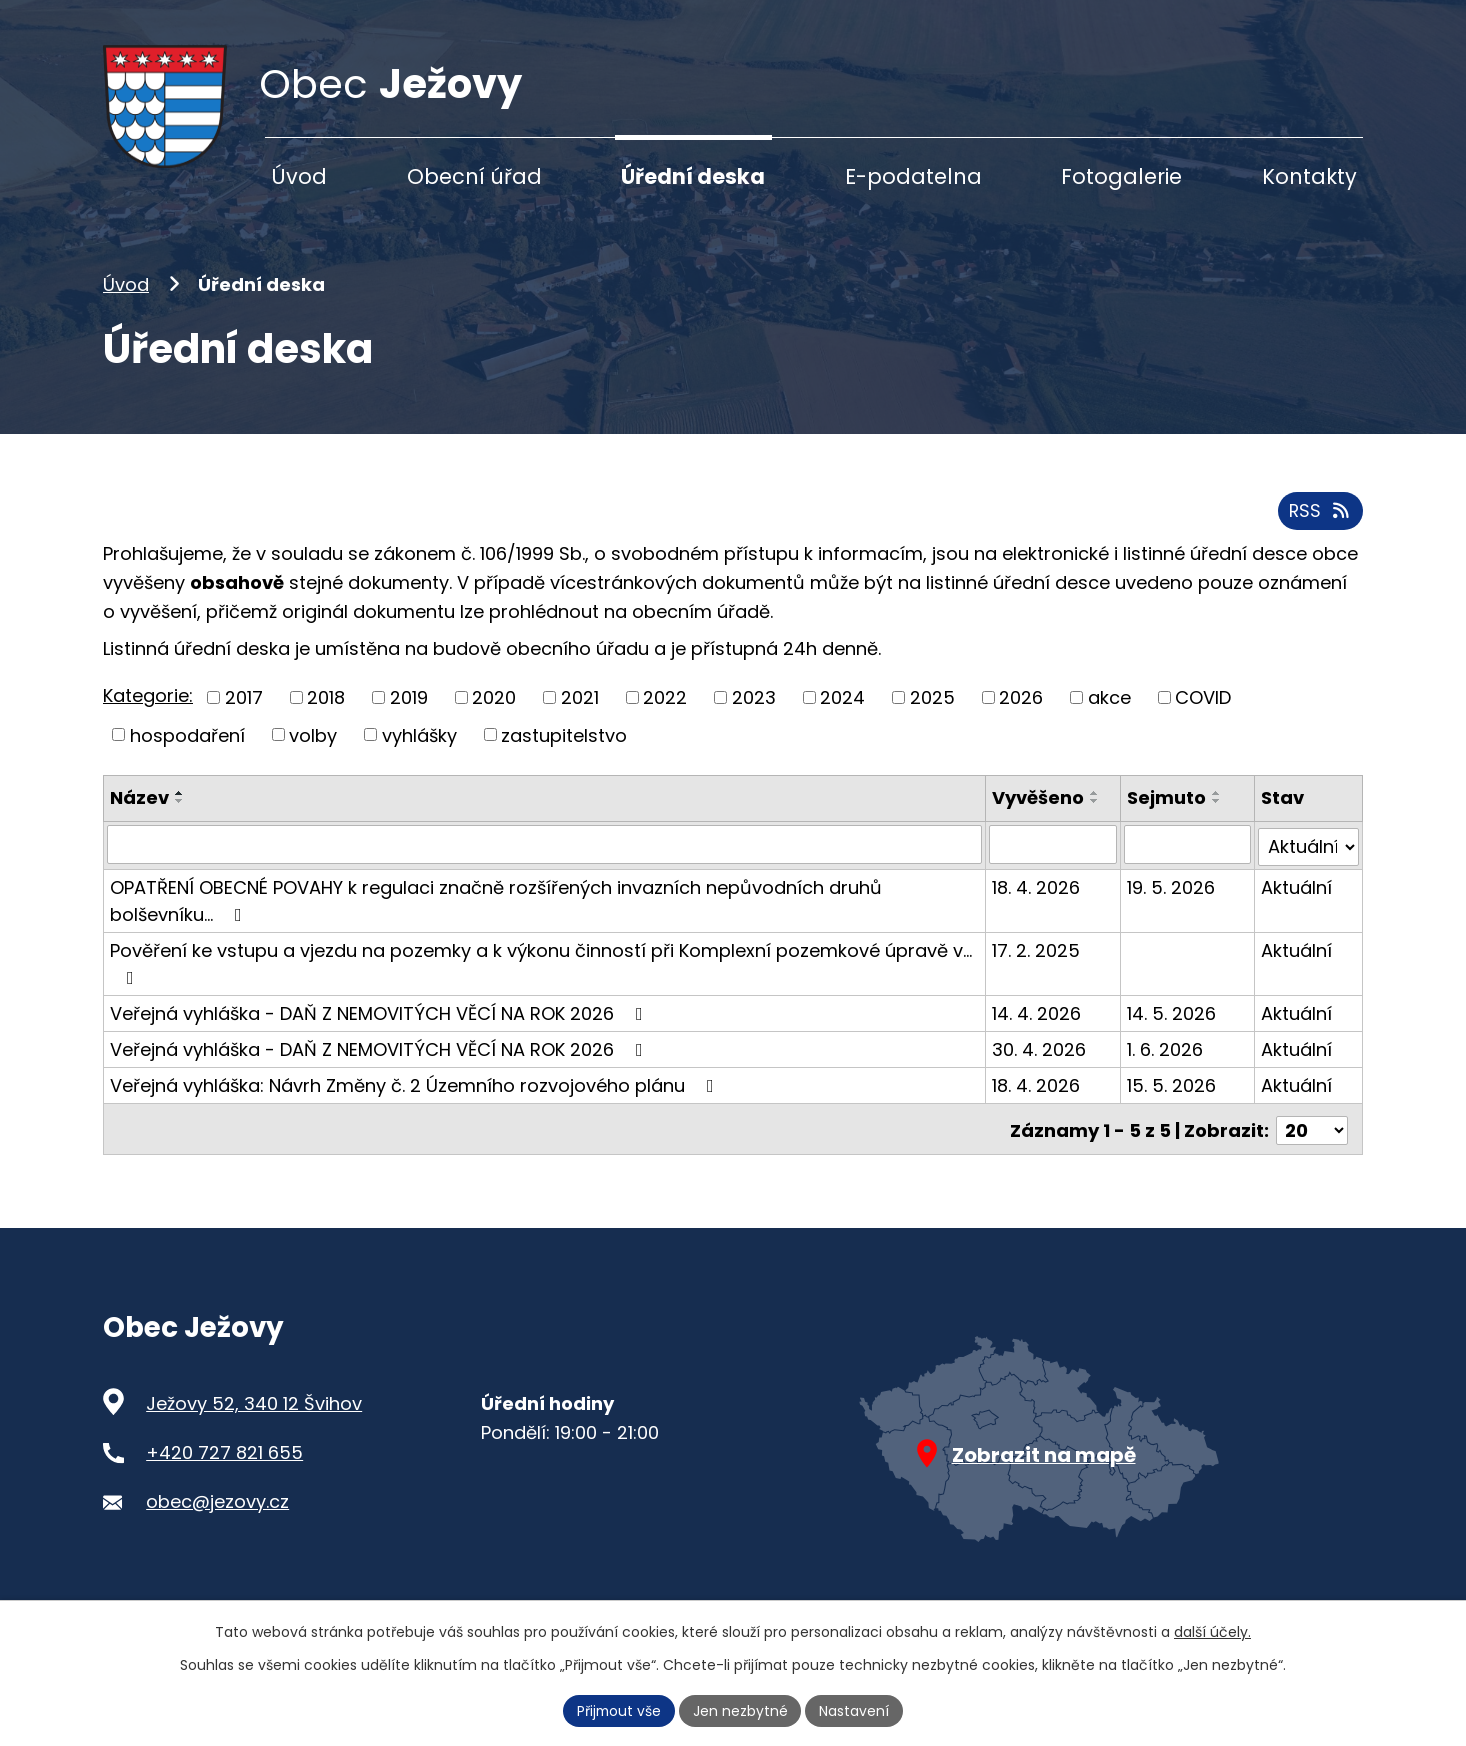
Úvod (126, 299)
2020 (494, 712)
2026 (1021, 712)
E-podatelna (913, 176)
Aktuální (1296, 899)
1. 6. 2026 (1166, 1061)
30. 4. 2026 (1041, 1061)
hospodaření (187, 750)
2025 (932, 712)
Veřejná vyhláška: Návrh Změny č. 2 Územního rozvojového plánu (416, 1097)
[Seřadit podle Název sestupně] (180, 817)
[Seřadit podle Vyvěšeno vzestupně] (1097, 809)
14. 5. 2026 (1172, 1025)
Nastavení (856, 1710)
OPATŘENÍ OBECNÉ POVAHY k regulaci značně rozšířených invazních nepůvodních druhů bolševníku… (496, 913)
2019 (409, 712)
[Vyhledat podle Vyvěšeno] (1054, 859)
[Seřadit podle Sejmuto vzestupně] (1218, 809)
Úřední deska (693, 176)
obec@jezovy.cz (217, 1510)
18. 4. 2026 (1038, 899)
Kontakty (1309, 176)
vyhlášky (419, 750)
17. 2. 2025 (1038, 962)
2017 (244, 712)
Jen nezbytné (741, 1710)
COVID (1203, 712)
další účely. (1212, 1632)
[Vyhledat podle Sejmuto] (1188, 859)
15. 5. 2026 (1172, 1097)
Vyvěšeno (1040, 813)
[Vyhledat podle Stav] (1308, 859)
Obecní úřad (474, 176)
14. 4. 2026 (1038, 1025)
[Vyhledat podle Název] (545, 859)
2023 (754, 712)
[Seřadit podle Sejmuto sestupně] (1218, 817)
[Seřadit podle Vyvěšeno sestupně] (1097, 817)
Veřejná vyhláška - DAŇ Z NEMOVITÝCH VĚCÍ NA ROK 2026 (380, 1025)
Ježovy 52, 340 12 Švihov (254, 1413)
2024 (842, 712)
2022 (665, 712)
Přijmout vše (619, 1710)
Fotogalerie (1121, 176)
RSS (1320, 526)
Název (139, 813)
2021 (580, 712)
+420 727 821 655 (224, 1462)
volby (313, 750)
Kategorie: (148, 711)
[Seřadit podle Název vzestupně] (180, 809)
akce (1109, 712)
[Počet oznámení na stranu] (1312, 1139)
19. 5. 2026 (1172, 899)
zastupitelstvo (564, 750)
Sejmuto (1167, 813)
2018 (326, 712)
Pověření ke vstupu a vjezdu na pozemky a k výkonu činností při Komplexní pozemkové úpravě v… (541, 974)
